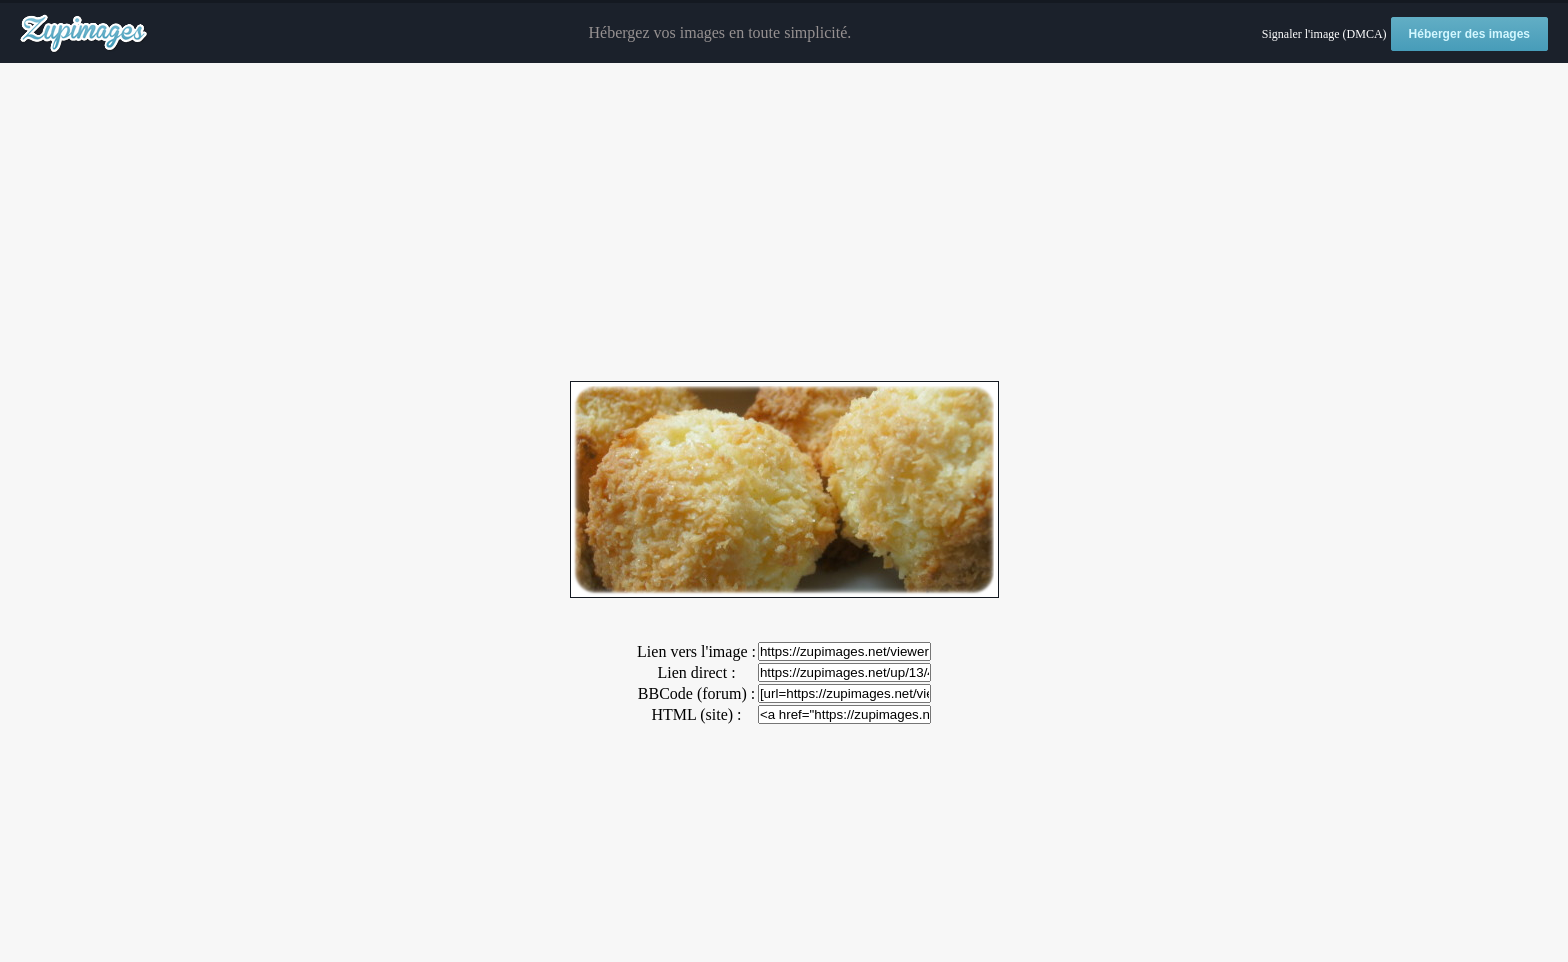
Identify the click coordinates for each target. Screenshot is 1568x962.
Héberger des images (1469, 34)
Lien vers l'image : (696, 651)
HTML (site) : (696, 714)
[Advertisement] (784, 223)
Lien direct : (696, 672)
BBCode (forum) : (696, 693)
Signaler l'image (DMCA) (1324, 34)
